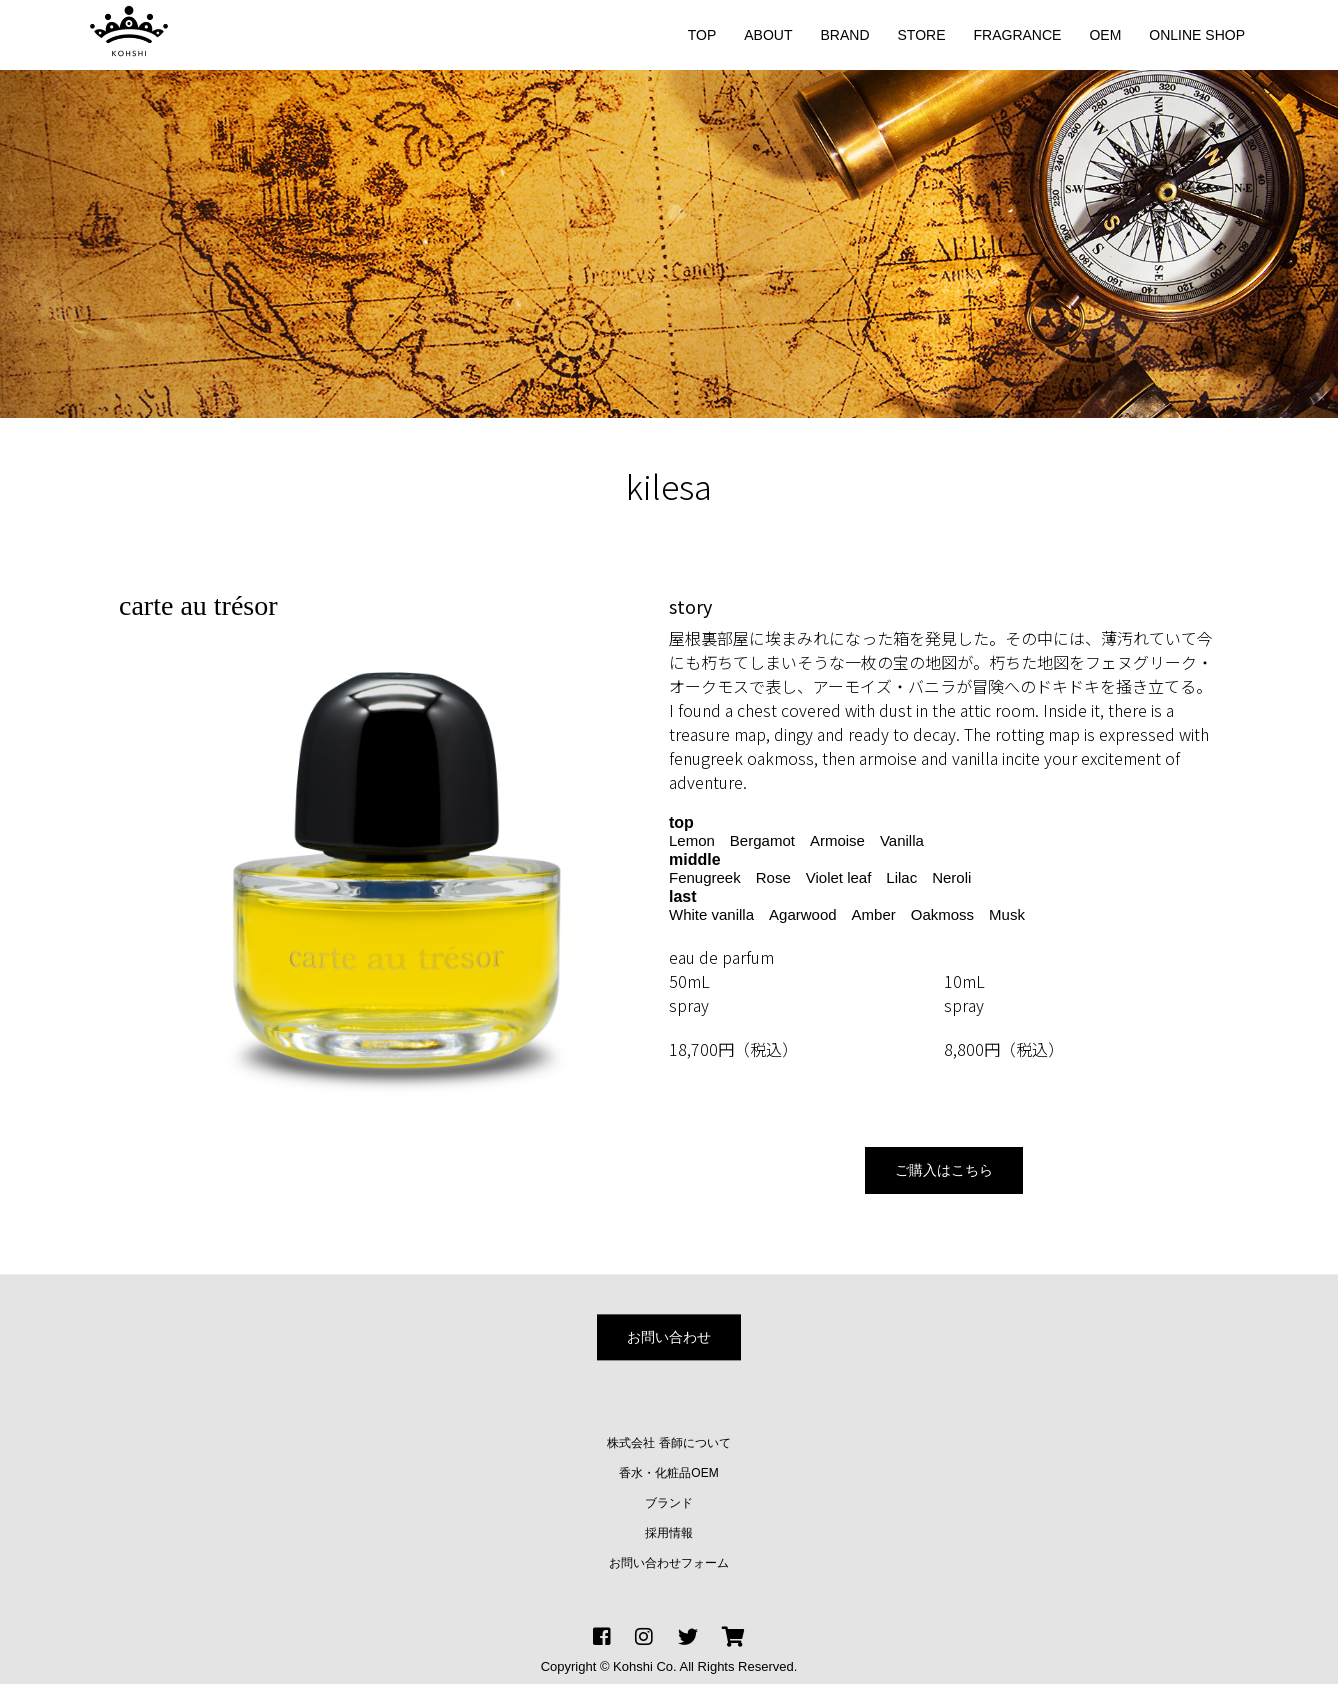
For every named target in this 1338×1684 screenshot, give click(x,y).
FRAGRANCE (1018, 35)
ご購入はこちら (944, 1170)
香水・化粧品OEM (668, 1473)
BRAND (845, 35)
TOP (702, 35)
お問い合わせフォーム (669, 1563)
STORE (922, 35)
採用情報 (669, 1533)
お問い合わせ (669, 1337)
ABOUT (768, 35)
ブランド (669, 1503)
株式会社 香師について (668, 1443)
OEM (1105, 35)
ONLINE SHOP (1197, 35)
